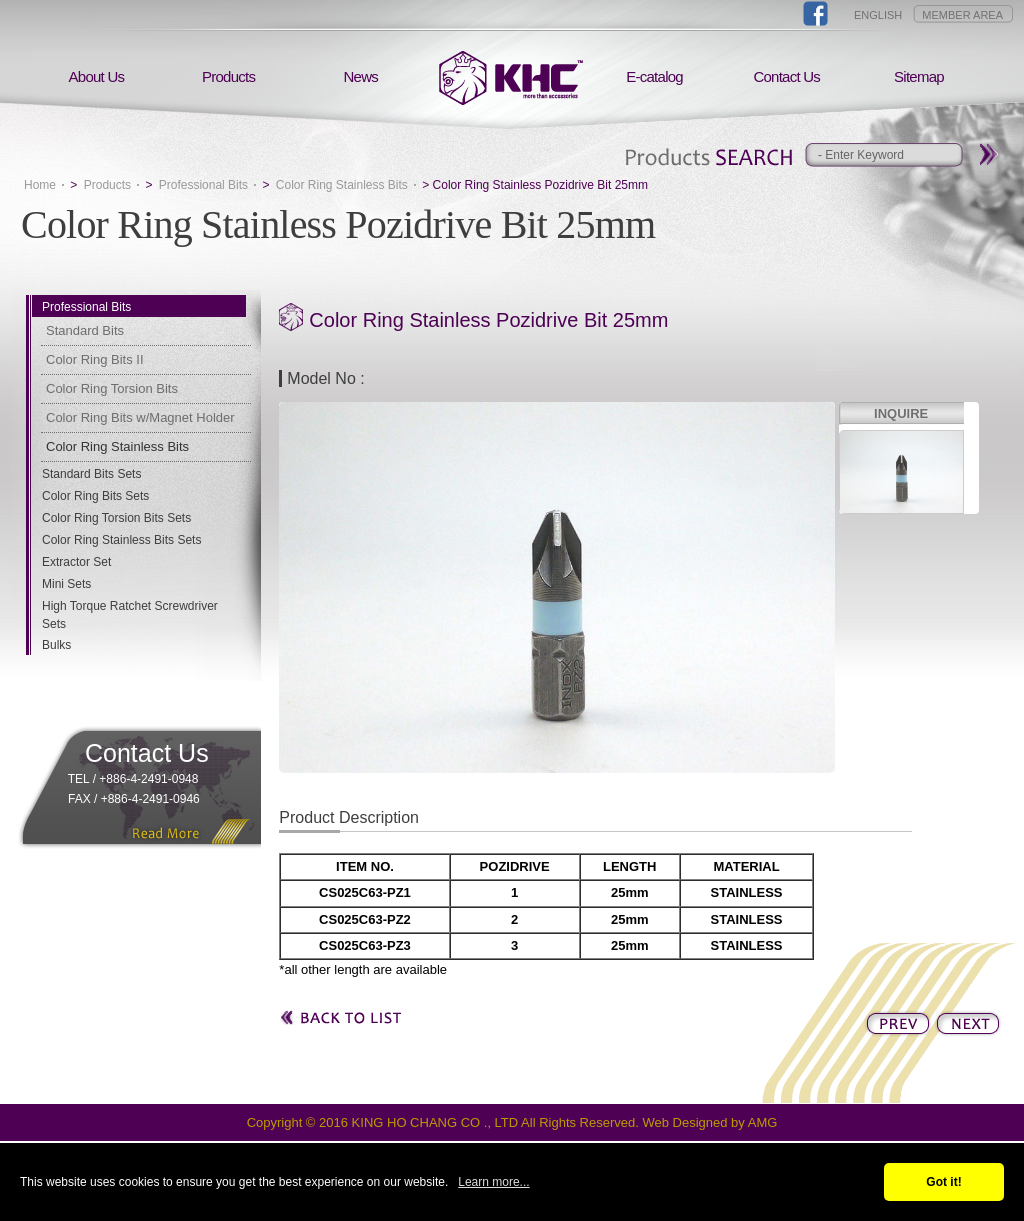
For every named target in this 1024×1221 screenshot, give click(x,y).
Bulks (56, 645)
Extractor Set (76, 562)
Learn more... (493, 1182)
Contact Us (786, 76)
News (361, 76)
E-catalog (654, 76)
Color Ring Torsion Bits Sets (116, 518)
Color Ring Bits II (95, 359)
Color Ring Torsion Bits (112, 388)
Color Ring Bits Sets (95, 496)
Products (228, 76)
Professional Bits (203, 185)
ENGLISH (878, 15)
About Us (97, 76)
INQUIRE (901, 413)
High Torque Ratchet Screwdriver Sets (130, 615)
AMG (763, 1122)
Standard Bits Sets (91, 474)
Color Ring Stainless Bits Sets (121, 540)
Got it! (943, 1182)
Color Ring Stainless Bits (342, 185)
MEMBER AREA (962, 15)
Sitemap (919, 76)
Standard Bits (85, 330)
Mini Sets (66, 584)
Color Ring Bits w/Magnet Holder (140, 417)
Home (40, 185)
